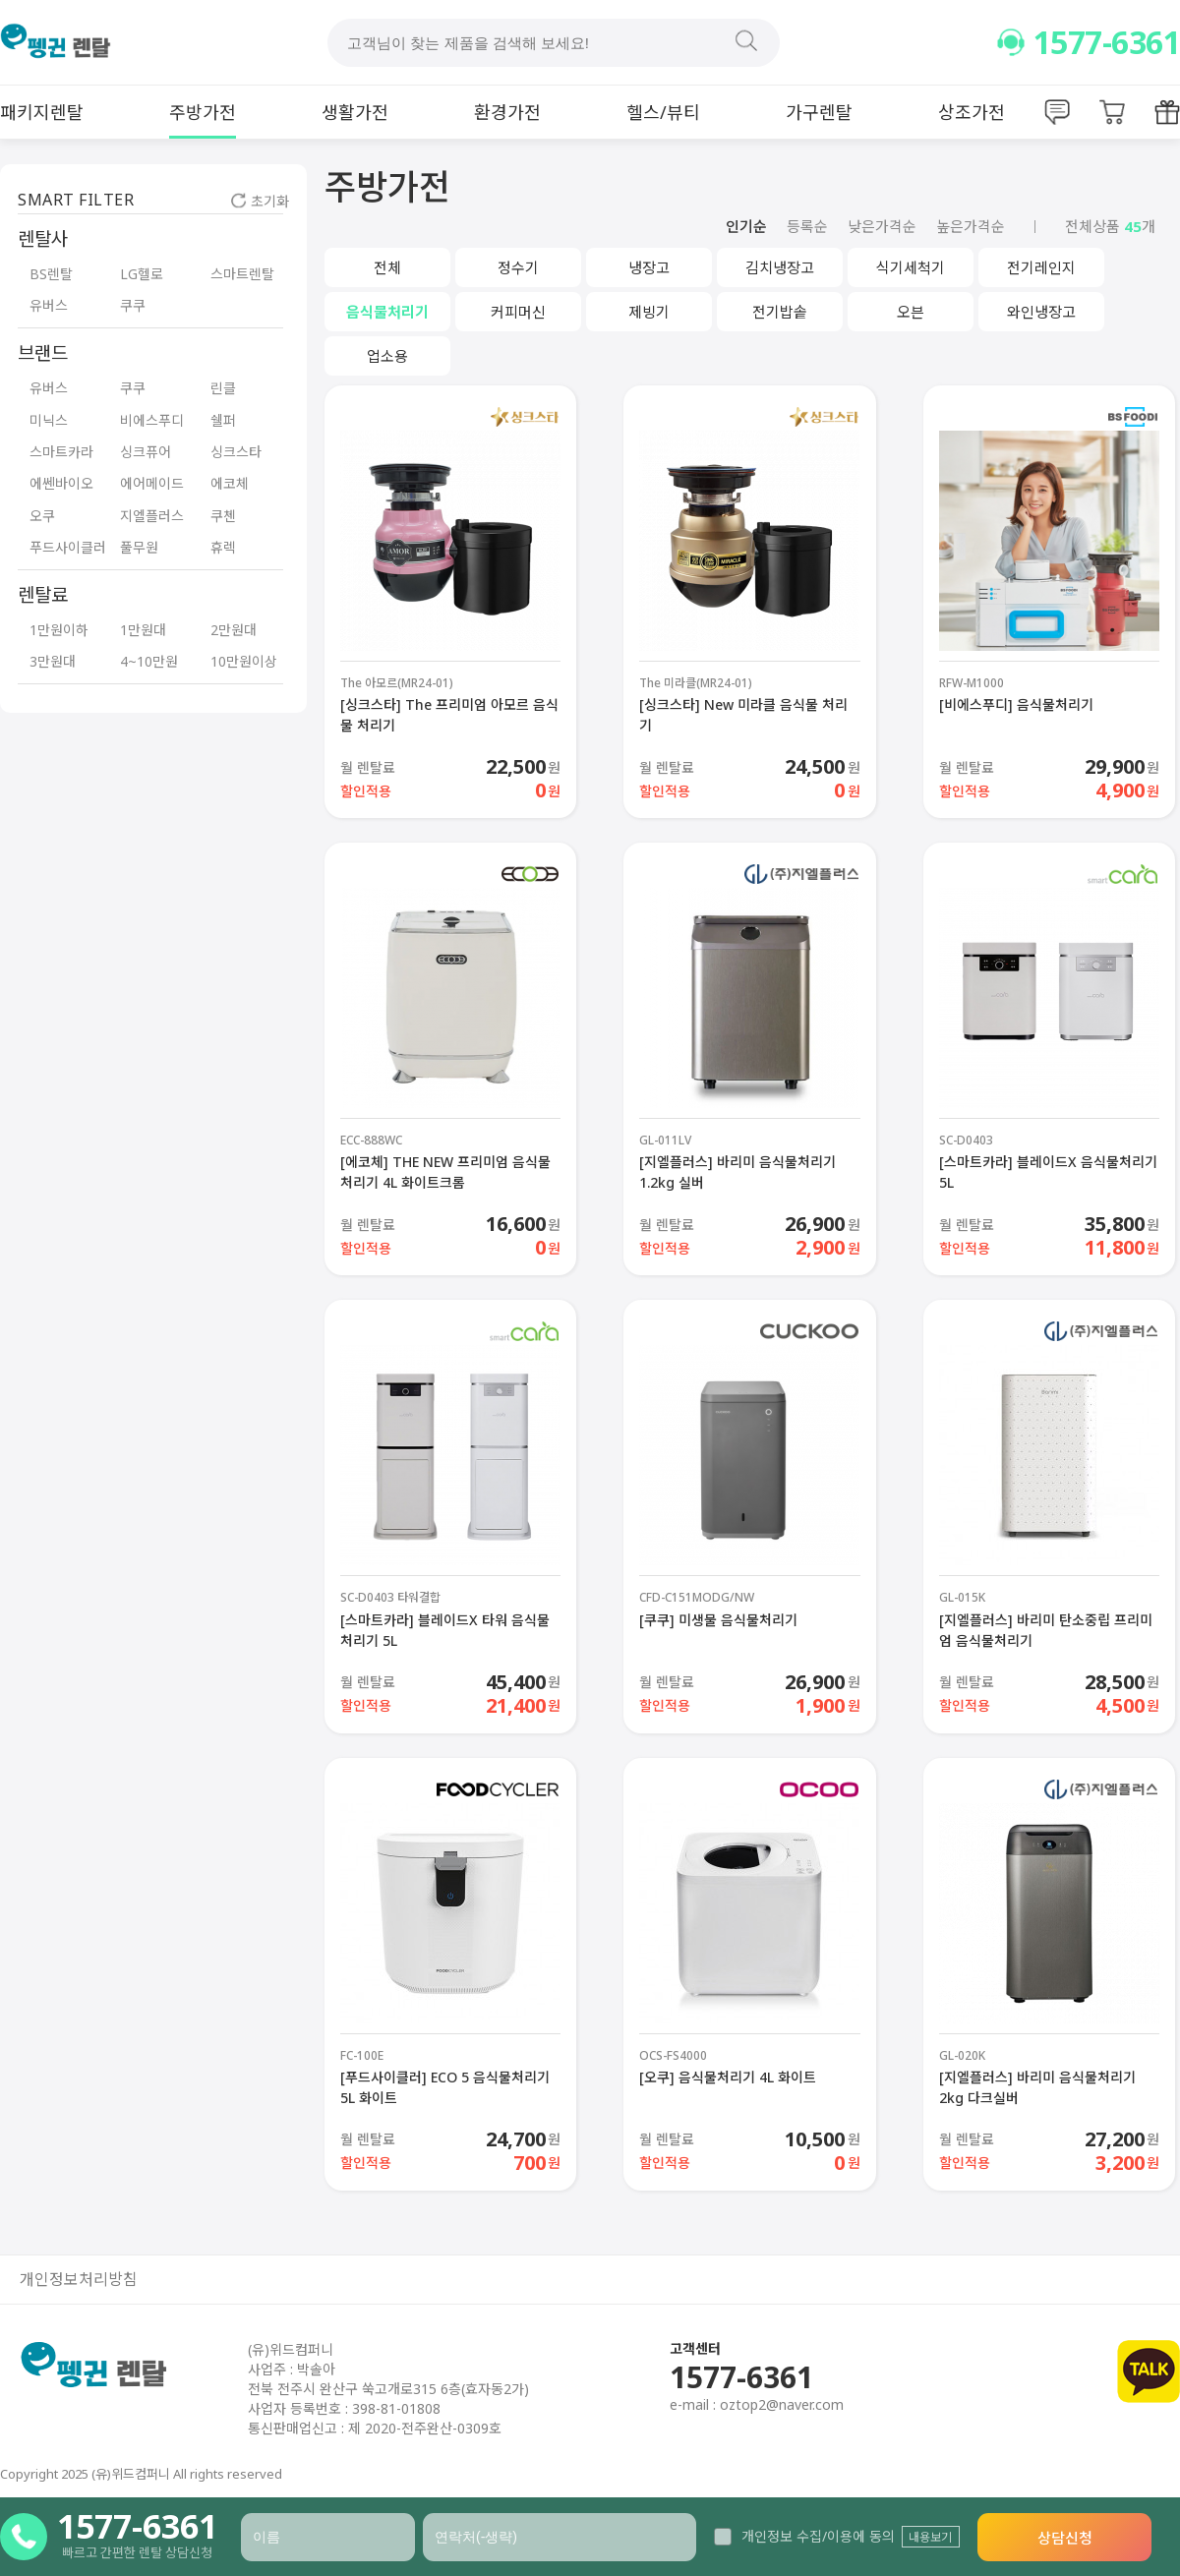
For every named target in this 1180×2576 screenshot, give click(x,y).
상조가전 (971, 112)
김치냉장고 (779, 267)
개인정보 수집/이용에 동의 (804, 2536)
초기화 (260, 201)
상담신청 (1064, 2537)
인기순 (746, 226)
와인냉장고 (1041, 312)
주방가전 (202, 112)
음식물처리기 (387, 312)
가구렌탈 (819, 112)
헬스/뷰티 (663, 112)
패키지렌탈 (42, 112)
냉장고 (649, 267)
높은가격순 (970, 226)
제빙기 (649, 312)
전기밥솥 (779, 312)
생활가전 (355, 112)
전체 (387, 267)
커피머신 (518, 312)
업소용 (387, 356)
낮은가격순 (882, 226)
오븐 (910, 312)
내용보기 (930, 2537)
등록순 (807, 226)
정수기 (518, 267)
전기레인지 (1041, 267)
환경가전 (507, 112)
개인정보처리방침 (79, 2279)
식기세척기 (910, 267)
